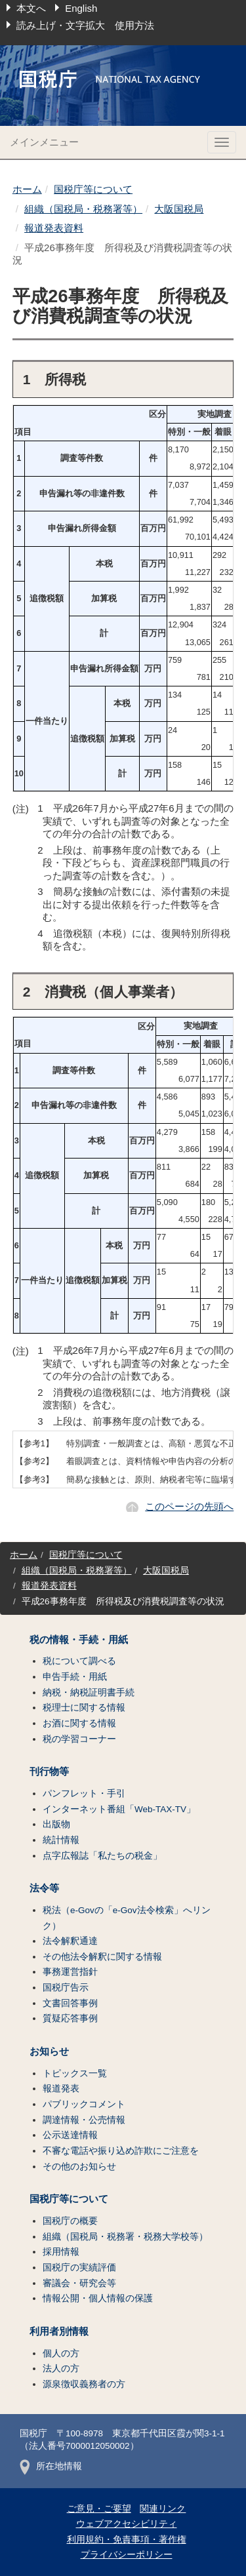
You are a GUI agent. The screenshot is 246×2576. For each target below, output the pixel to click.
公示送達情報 (70, 2135)
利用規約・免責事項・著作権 (126, 2540)
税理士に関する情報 (84, 1708)
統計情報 (61, 1840)
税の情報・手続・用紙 (79, 1640)
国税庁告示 (66, 1987)
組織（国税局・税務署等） (83, 208)
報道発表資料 (53, 227)
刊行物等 (49, 1771)
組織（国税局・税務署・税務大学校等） (125, 2237)
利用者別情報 (59, 2331)
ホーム (27, 189)
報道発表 (61, 2088)
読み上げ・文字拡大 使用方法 (85, 25)
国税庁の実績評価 (79, 2267)
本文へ (31, 8)
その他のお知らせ (79, 2166)
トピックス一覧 (75, 2073)
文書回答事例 (70, 2003)
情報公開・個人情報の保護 (98, 2298)
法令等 (44, 1888)
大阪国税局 (178, 208)
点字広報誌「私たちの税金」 (102, 1856)
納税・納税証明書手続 (88, 1692)
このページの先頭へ (189, 1506)
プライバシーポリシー (127, 2555)
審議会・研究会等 (79, 2283)
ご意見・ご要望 (99, 2509)
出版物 (56, 1824)
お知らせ (49, 2051)
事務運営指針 (70, 1972)
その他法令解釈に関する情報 (102, 1957)
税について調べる (79, 1661)
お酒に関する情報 (79, 1723)
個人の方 (61, 2353)
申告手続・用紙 (75, 1677)
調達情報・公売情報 (84, 2120)
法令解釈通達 (70, 1941)
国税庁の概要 (70, 2221)
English (81, 8)
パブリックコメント (84, 2104)
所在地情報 (51, 2466)
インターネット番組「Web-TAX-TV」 (119, 1809)
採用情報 (61, 2252)
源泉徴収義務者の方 (84, 2384)
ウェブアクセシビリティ (126, 2524)
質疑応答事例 (70, 2018)
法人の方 (61, 2368)
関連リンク (163, 2509)
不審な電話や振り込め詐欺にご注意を (121, 2151)
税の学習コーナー (79, 1739)
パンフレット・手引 (84, 1793)
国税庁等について (93, 189)
